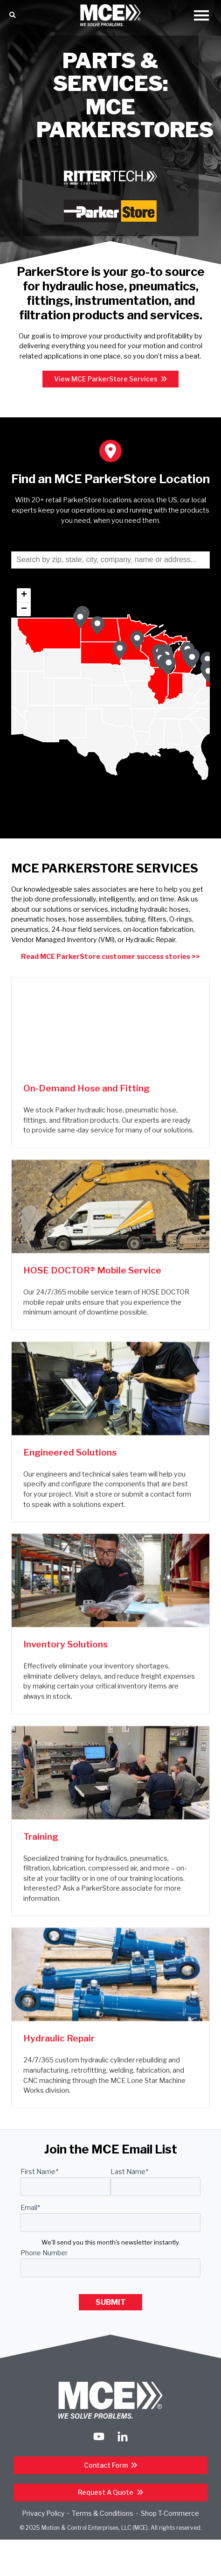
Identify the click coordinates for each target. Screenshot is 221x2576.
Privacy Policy (43, 2513)
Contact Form (106, 2465)
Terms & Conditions (102, 2513)
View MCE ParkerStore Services (106, 379)
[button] (169, 664)
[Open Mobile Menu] (201, 16)
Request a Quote (106, 2492)
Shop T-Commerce (170, 2513)
